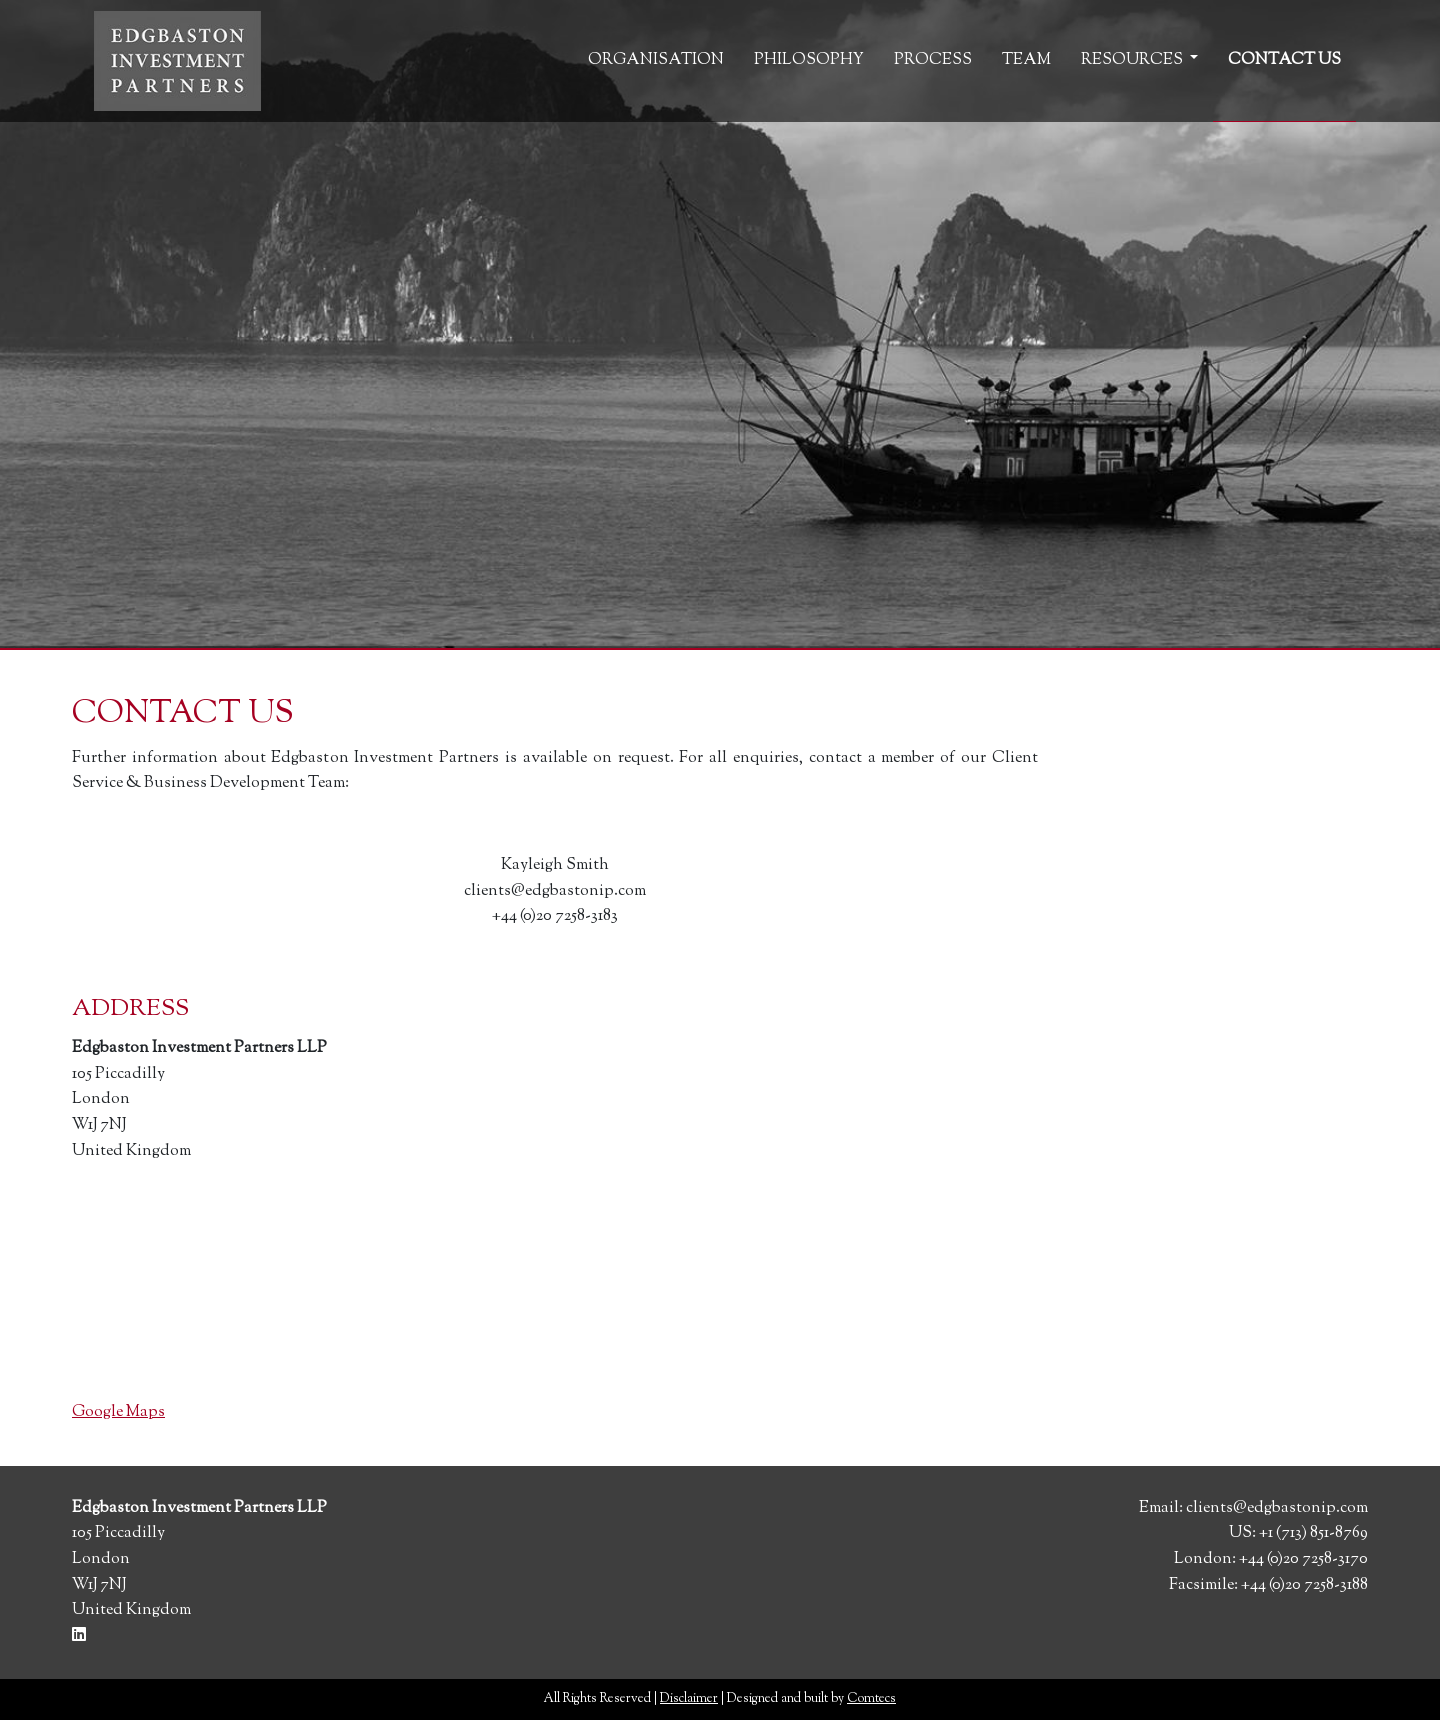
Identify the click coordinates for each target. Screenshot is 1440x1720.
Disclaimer (689, 1699)
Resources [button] (1133, 60)
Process (933, 60)
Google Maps (118, 1412)
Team (1026, 60)
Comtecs (871, 1699)
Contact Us (1284, 60)
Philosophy (809, 60)
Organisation (656, 60)
